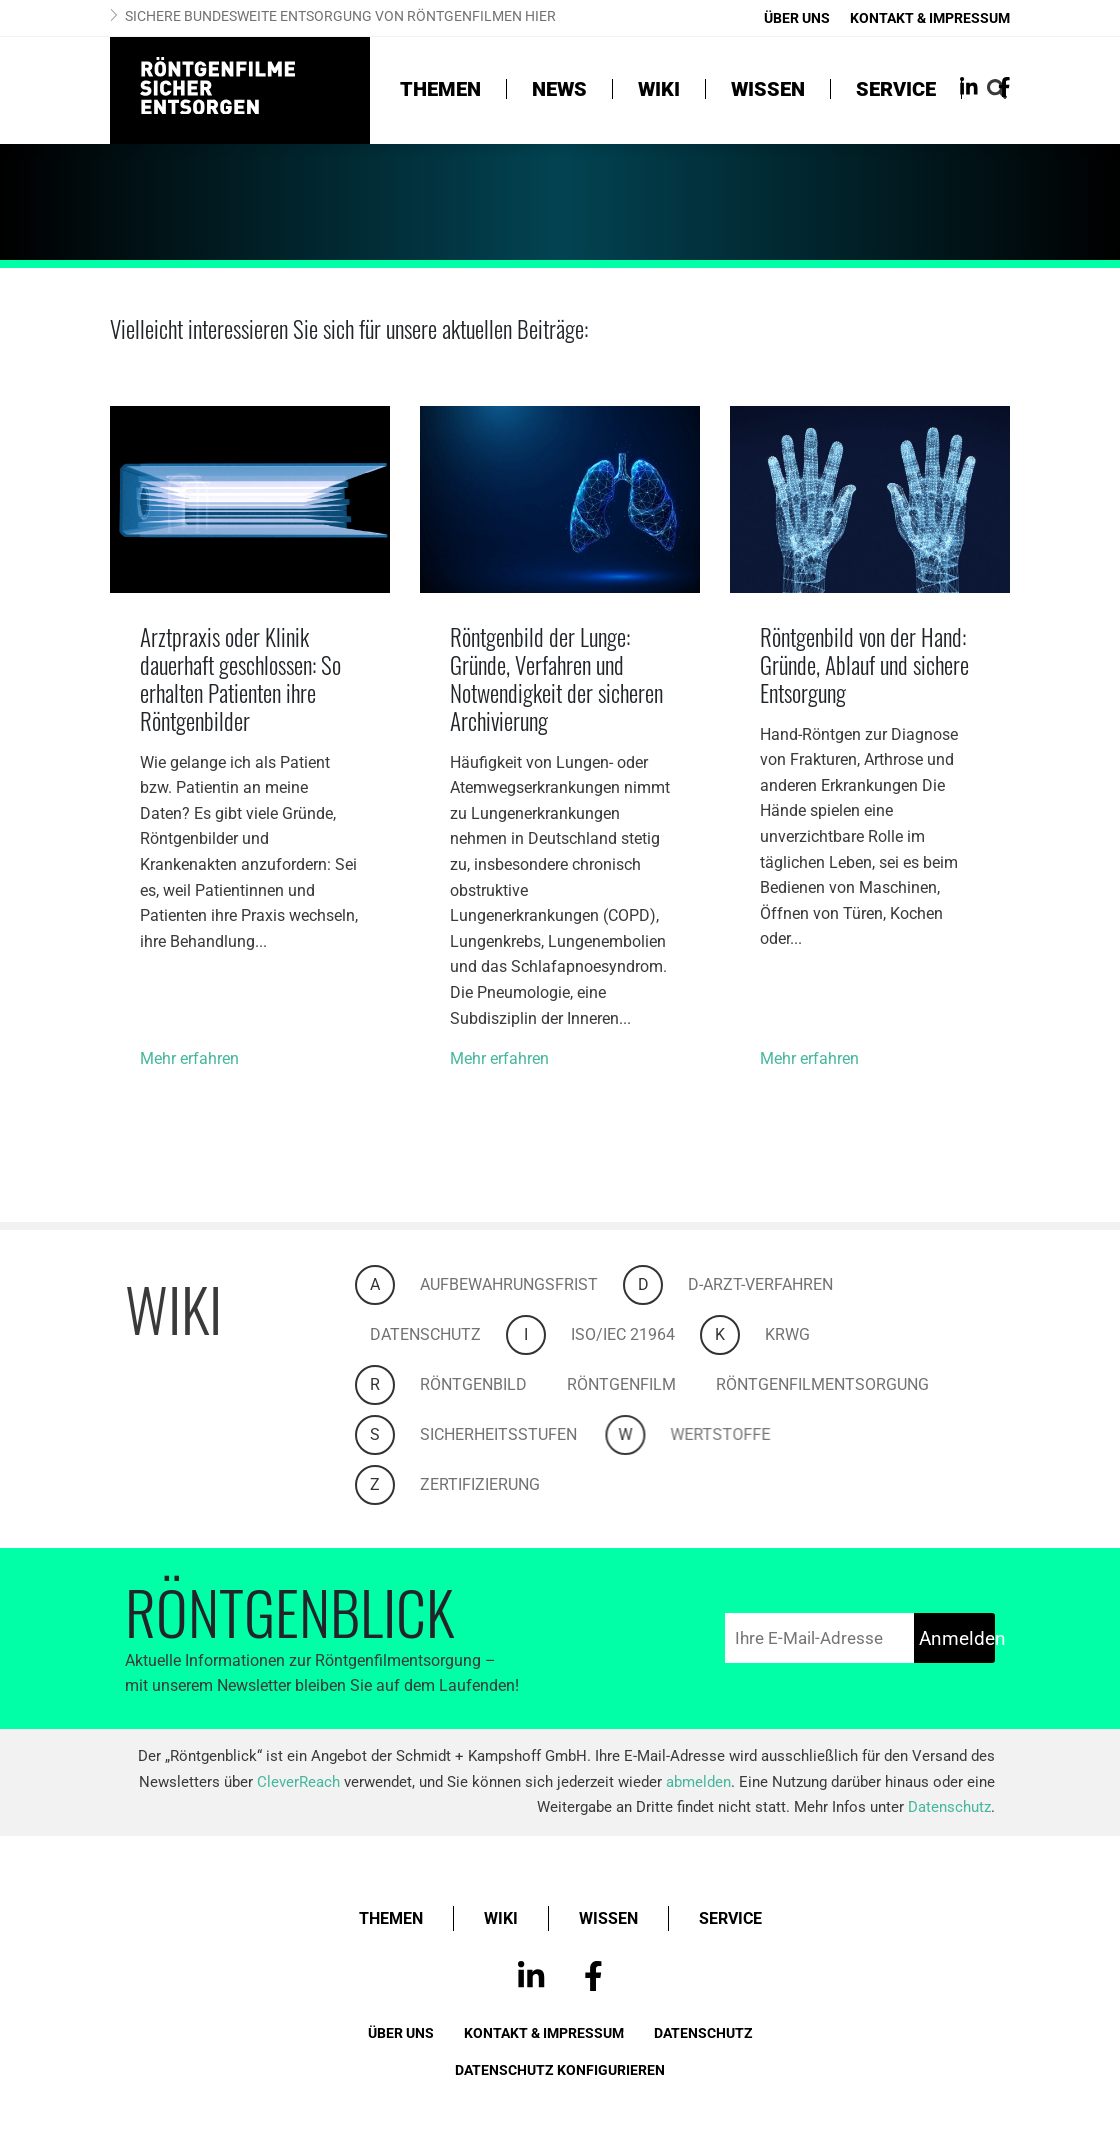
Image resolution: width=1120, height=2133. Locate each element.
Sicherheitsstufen (518, 1434)
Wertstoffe (787, 1434)
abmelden (698, 1782)
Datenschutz (445, 1334)
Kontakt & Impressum (930, 18)
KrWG (807, 1334)
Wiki (659, 89)
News (559, 89)
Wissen (768, 89)
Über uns (797, 18)
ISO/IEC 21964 (643, 1334)
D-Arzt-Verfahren (780, 1284)
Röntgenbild (493, 1384)
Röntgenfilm (641, 1384)
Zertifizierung (500, 1484)
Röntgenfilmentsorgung (842, 1384)
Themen (440, 89)
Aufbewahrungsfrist (529, 1284)
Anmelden (957, 1638)
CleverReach (298, 1782)
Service (896, 89)
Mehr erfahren (189, 1058)
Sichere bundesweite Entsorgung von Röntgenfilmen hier (340, 16)
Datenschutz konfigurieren (560, 2070)
